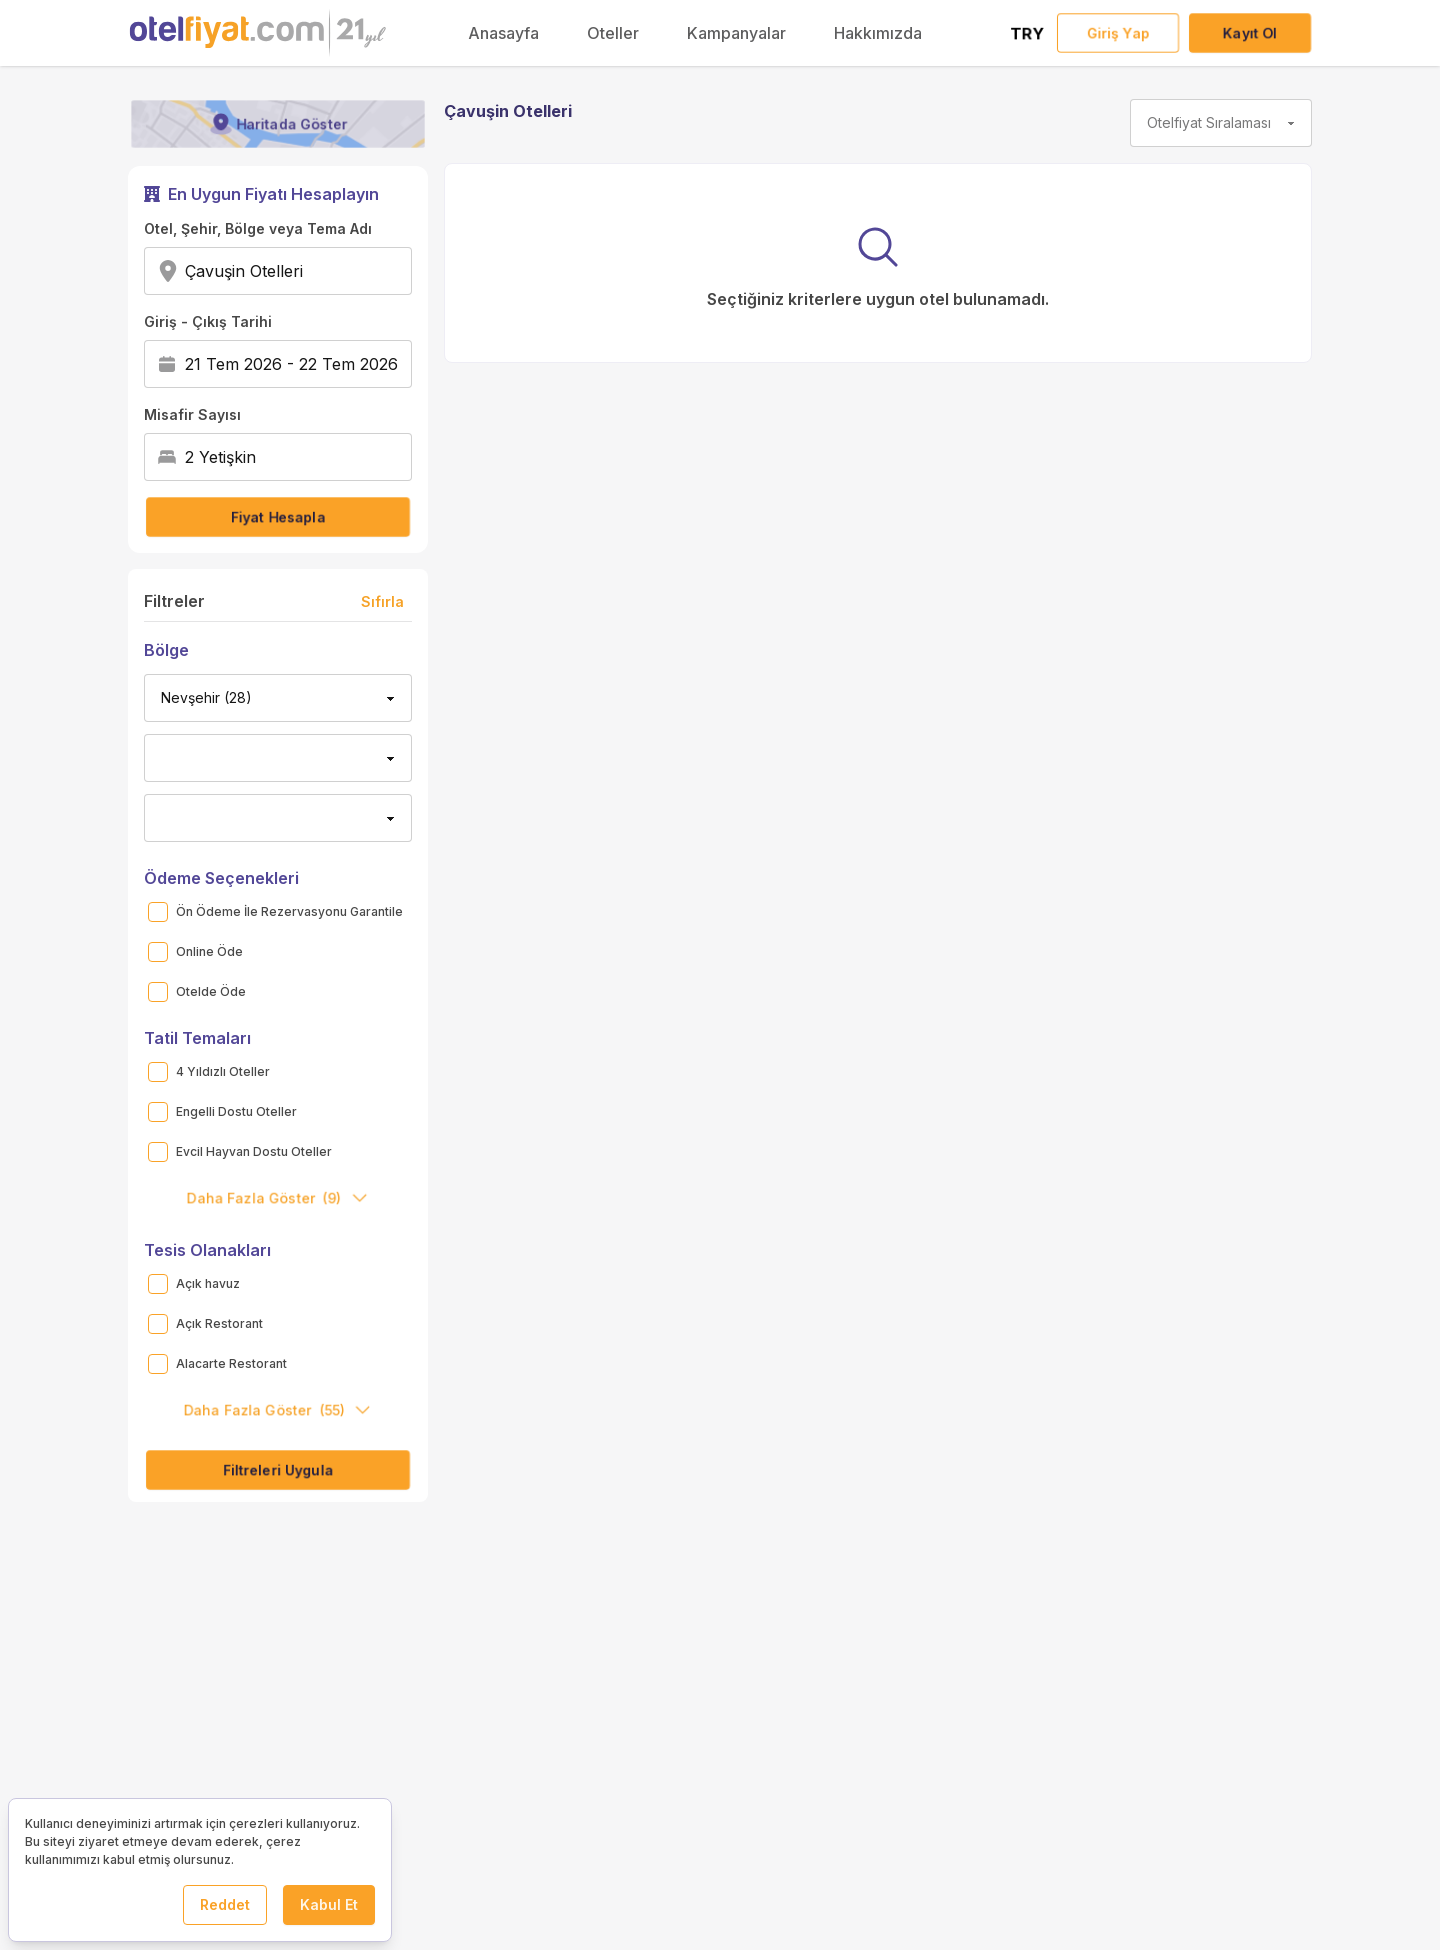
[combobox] (309, 271)
